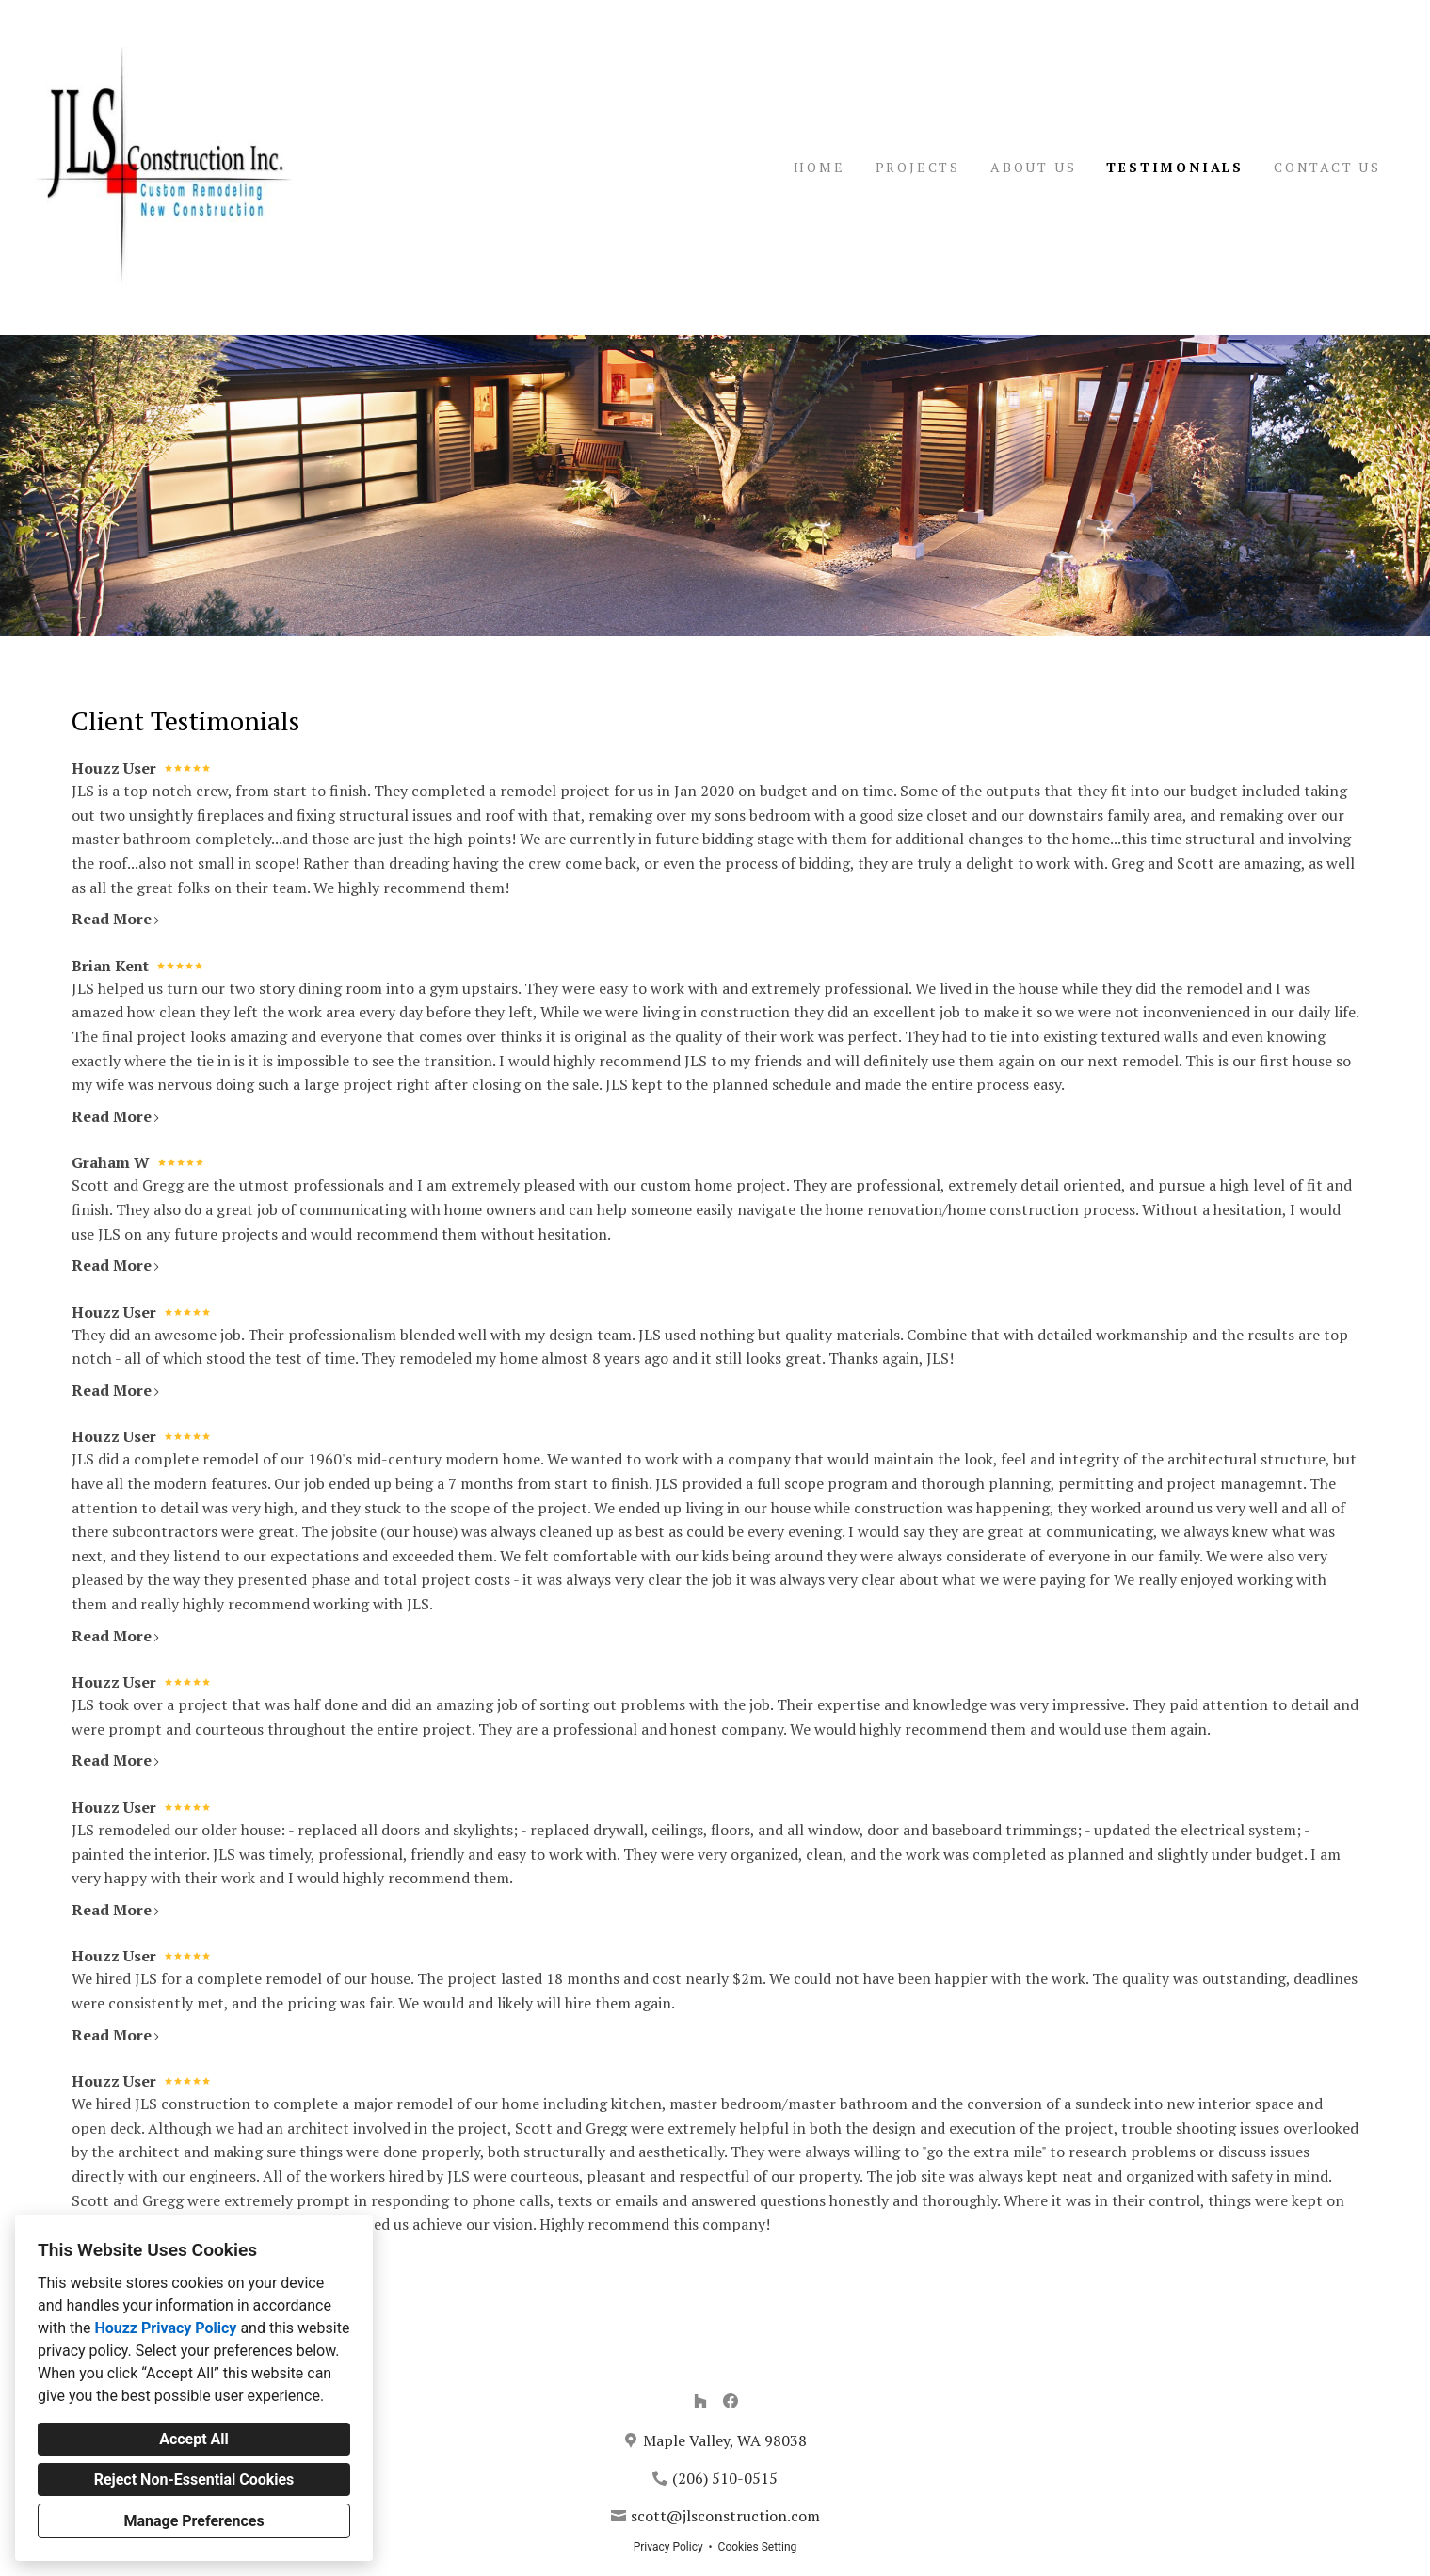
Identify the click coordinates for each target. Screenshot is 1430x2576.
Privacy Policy (668, 2546)
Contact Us (1327, 167)
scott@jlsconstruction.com (725, 2515)
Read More (116, 918)
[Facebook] (730, 2401)
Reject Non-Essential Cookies (194, 2479)
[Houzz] (700, 2401)
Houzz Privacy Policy (165, 2328)
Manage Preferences (193, 2521)
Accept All (194, 2439)
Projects (918, 167)
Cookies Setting (757, 2546)
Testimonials (1175, 167)
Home (819, 167)
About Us (1033, 167)
